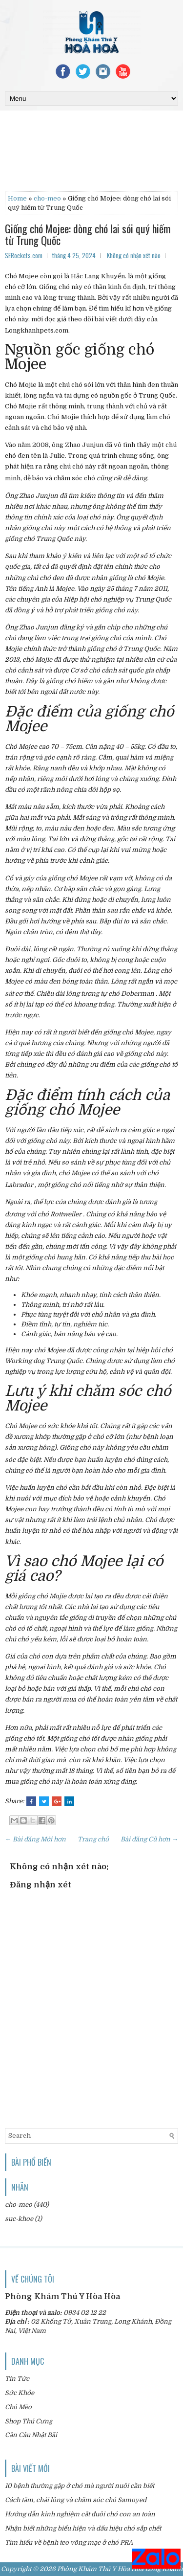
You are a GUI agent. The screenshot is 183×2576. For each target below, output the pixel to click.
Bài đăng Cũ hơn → (149, 1839)
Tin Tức (17, 2378)
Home (17, 198)
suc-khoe (19, 2218)
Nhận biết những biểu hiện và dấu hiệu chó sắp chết (83, 2528)
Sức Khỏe (19, 2393)
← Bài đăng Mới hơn (35, 1839)
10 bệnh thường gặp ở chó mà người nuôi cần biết (79, 2485)
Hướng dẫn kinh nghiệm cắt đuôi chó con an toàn (80, 2514)
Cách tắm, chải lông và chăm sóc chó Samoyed (75, 2500)
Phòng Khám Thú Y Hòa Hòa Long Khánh (120, 2569)
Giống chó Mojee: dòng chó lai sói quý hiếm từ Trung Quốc (87, 234)
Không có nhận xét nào (134, 255)
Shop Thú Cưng (28, 2421)
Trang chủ (93, 1839)
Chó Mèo (18, 2407)
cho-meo (47, 198)
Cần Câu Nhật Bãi (31, 2435)
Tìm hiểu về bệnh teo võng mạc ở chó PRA (69, 2542)
